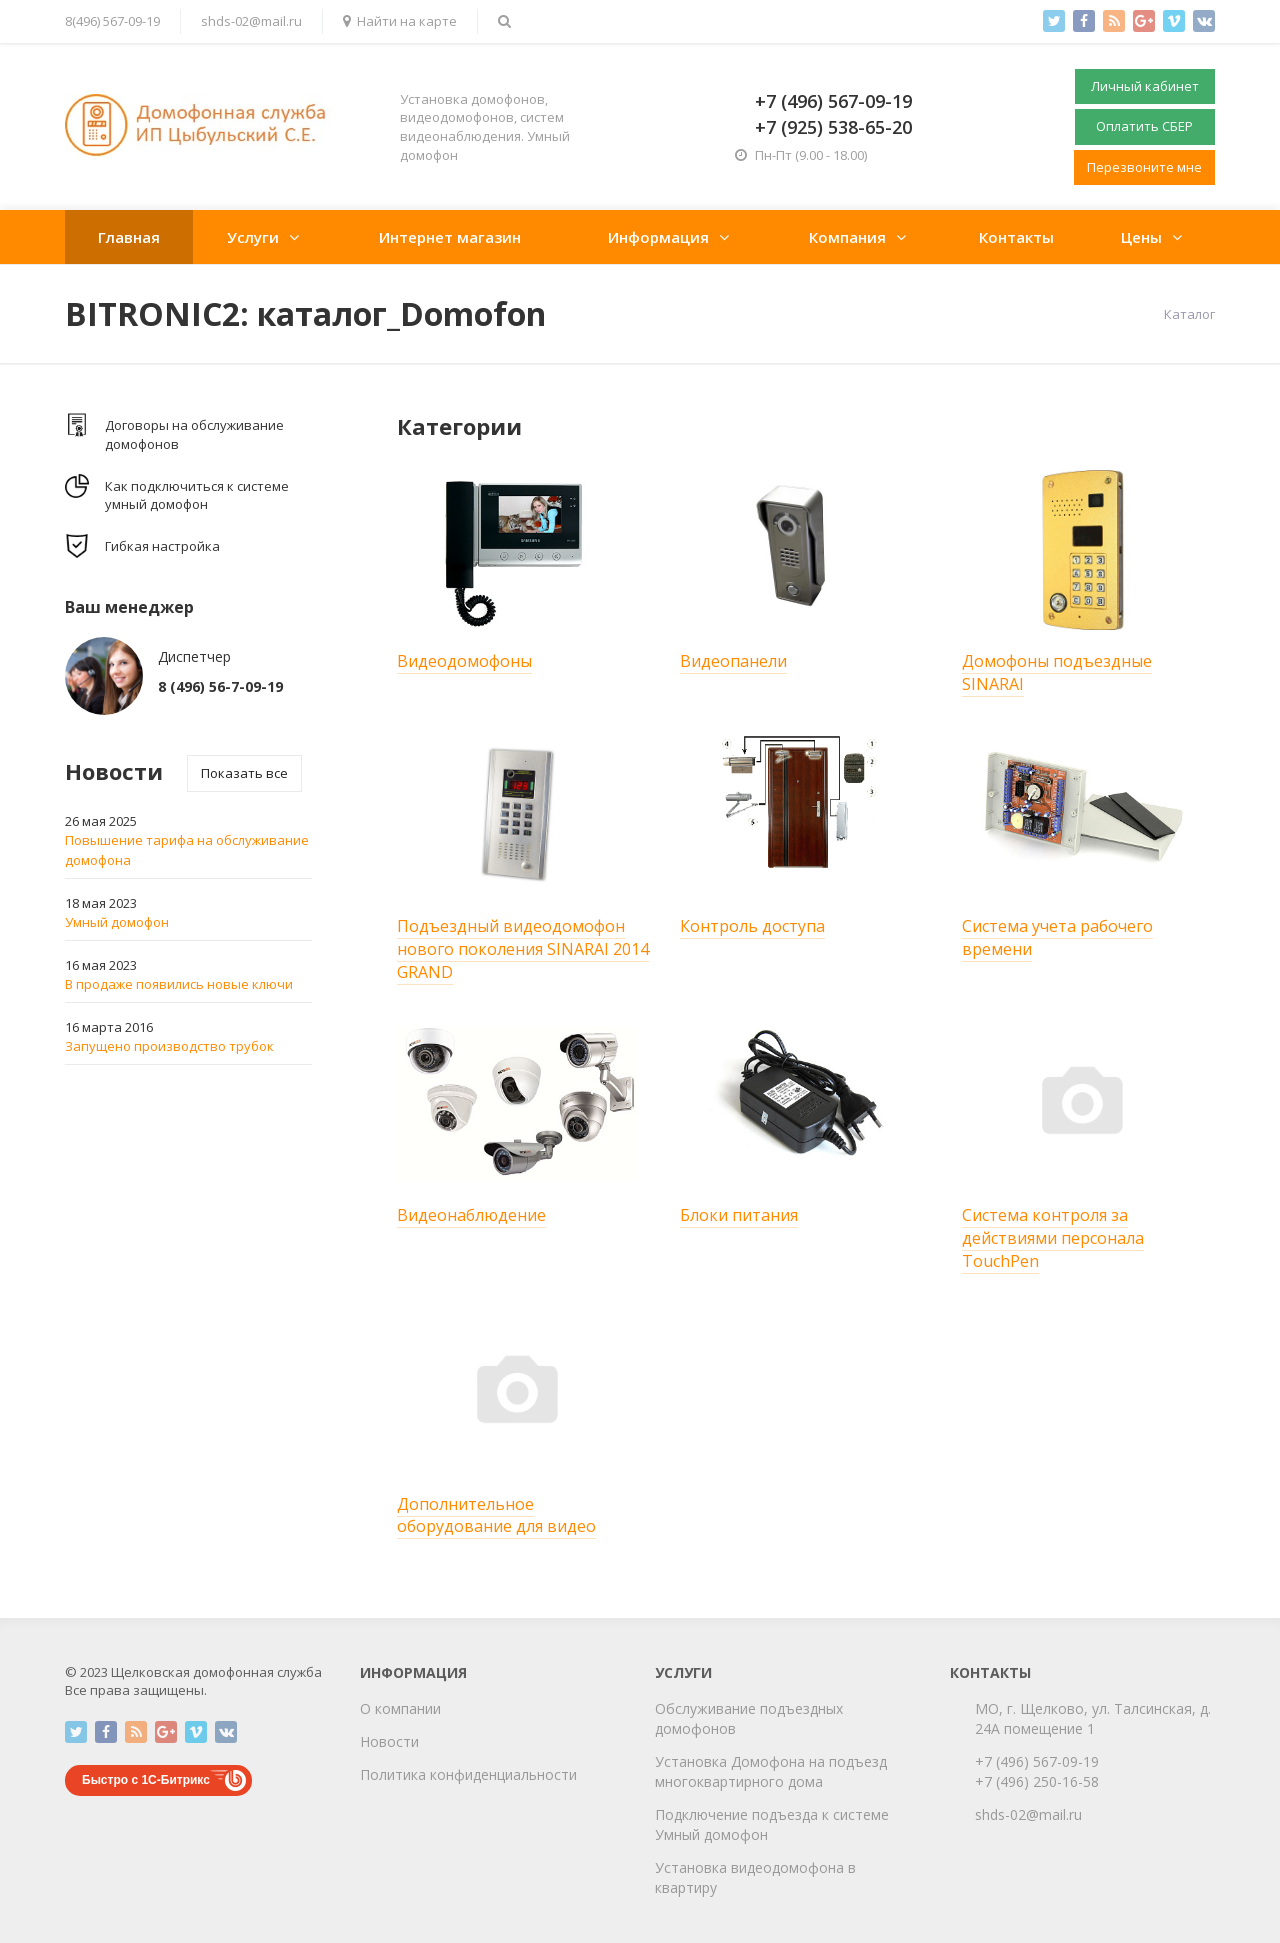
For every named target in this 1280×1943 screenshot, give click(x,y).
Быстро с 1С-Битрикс (146, 1780)
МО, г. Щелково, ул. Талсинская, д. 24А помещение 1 (1093, 1718)
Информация (658, 237)
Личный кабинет (1145, 86)
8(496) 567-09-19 (112, 21)
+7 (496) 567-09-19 (1037, 1761)
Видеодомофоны (464, 661)
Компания (847, 237)
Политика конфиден (428, 1774)
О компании (400, 1708)
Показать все (244, 773)
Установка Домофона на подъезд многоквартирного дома (771, 1771)
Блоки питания (739, 1215)
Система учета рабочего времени (1057, 937)
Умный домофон (117, 922)
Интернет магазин (450, 237)
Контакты (1016, 237)
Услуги (253, 237)
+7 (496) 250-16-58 (1037, 1781)
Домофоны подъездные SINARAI (1057, 672)
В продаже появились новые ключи (179, 984)
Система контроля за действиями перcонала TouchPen (1053, 1238)
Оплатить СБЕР (1144, 126)
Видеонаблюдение (471, 1215)
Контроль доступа (752, 926)
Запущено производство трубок (169, 1046)
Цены (1141, 237)
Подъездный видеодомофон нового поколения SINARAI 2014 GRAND (523, 949)
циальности (537, 1774)
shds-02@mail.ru (251, 21)
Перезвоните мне (1144, 167)
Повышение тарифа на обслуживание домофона (187, 850)
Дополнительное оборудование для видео (496, 1515)
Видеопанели (733, 661)
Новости (389, 1741)
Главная (129, 237)
